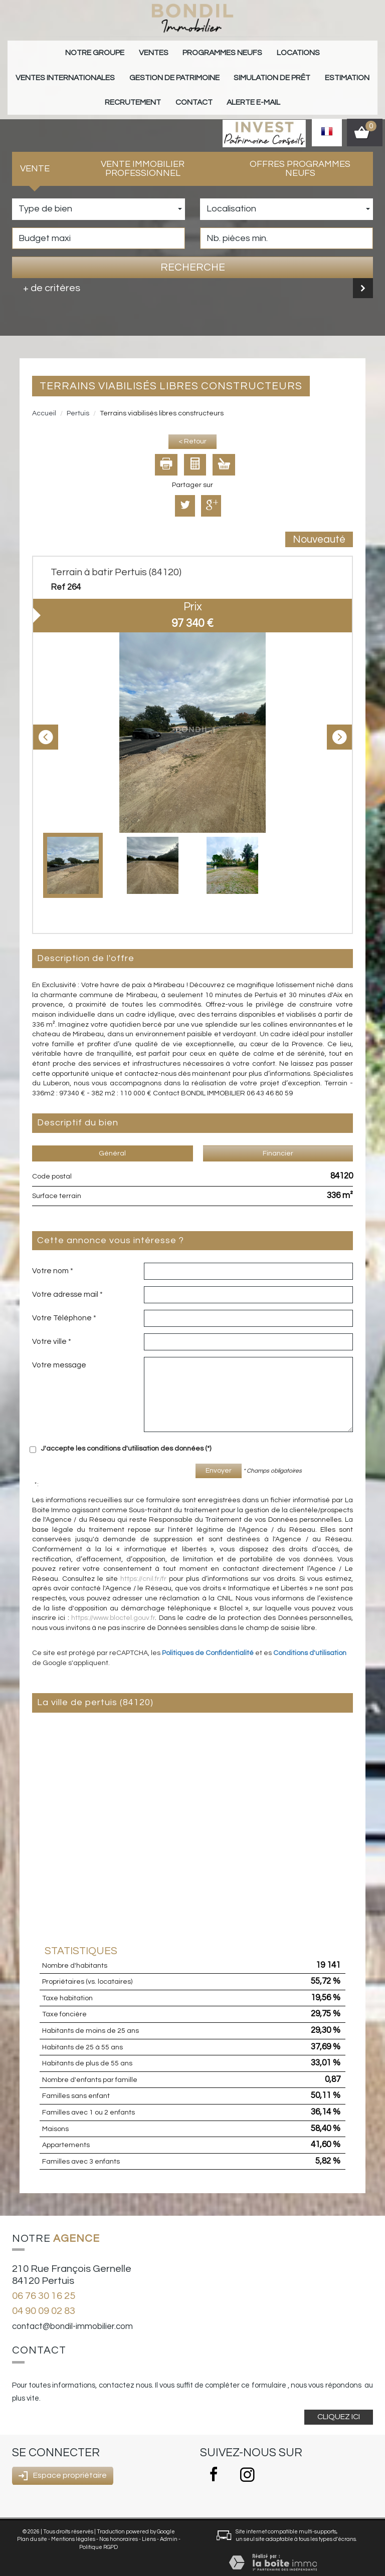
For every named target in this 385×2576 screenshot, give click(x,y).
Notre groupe (58, 50)
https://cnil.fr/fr (143, 1566)
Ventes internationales (309, 50)
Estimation (225, 71)
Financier (278, 1140)
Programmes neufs (170, 50)
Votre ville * (51, 1329)
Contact (334, 71)
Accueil (44, 400)
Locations (235, 50)
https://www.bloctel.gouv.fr (113, 1605)
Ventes (109, 50)
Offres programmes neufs (300, 156)
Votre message (59, 1352)
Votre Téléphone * (64, 1305)
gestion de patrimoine (75, 71)
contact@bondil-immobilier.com (72, 2313)
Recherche (192, 255)
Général (112, 1140)
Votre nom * (52, 1258)
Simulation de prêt (161, 71)
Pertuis (78, 400)
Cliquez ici (338, 2404)
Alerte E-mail (192, 91)
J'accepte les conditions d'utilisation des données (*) (126, 1436)
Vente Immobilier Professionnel (142, 156)
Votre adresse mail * (67, 1282)
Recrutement (281, 71)
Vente (35, 156)
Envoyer (219, 1458)
